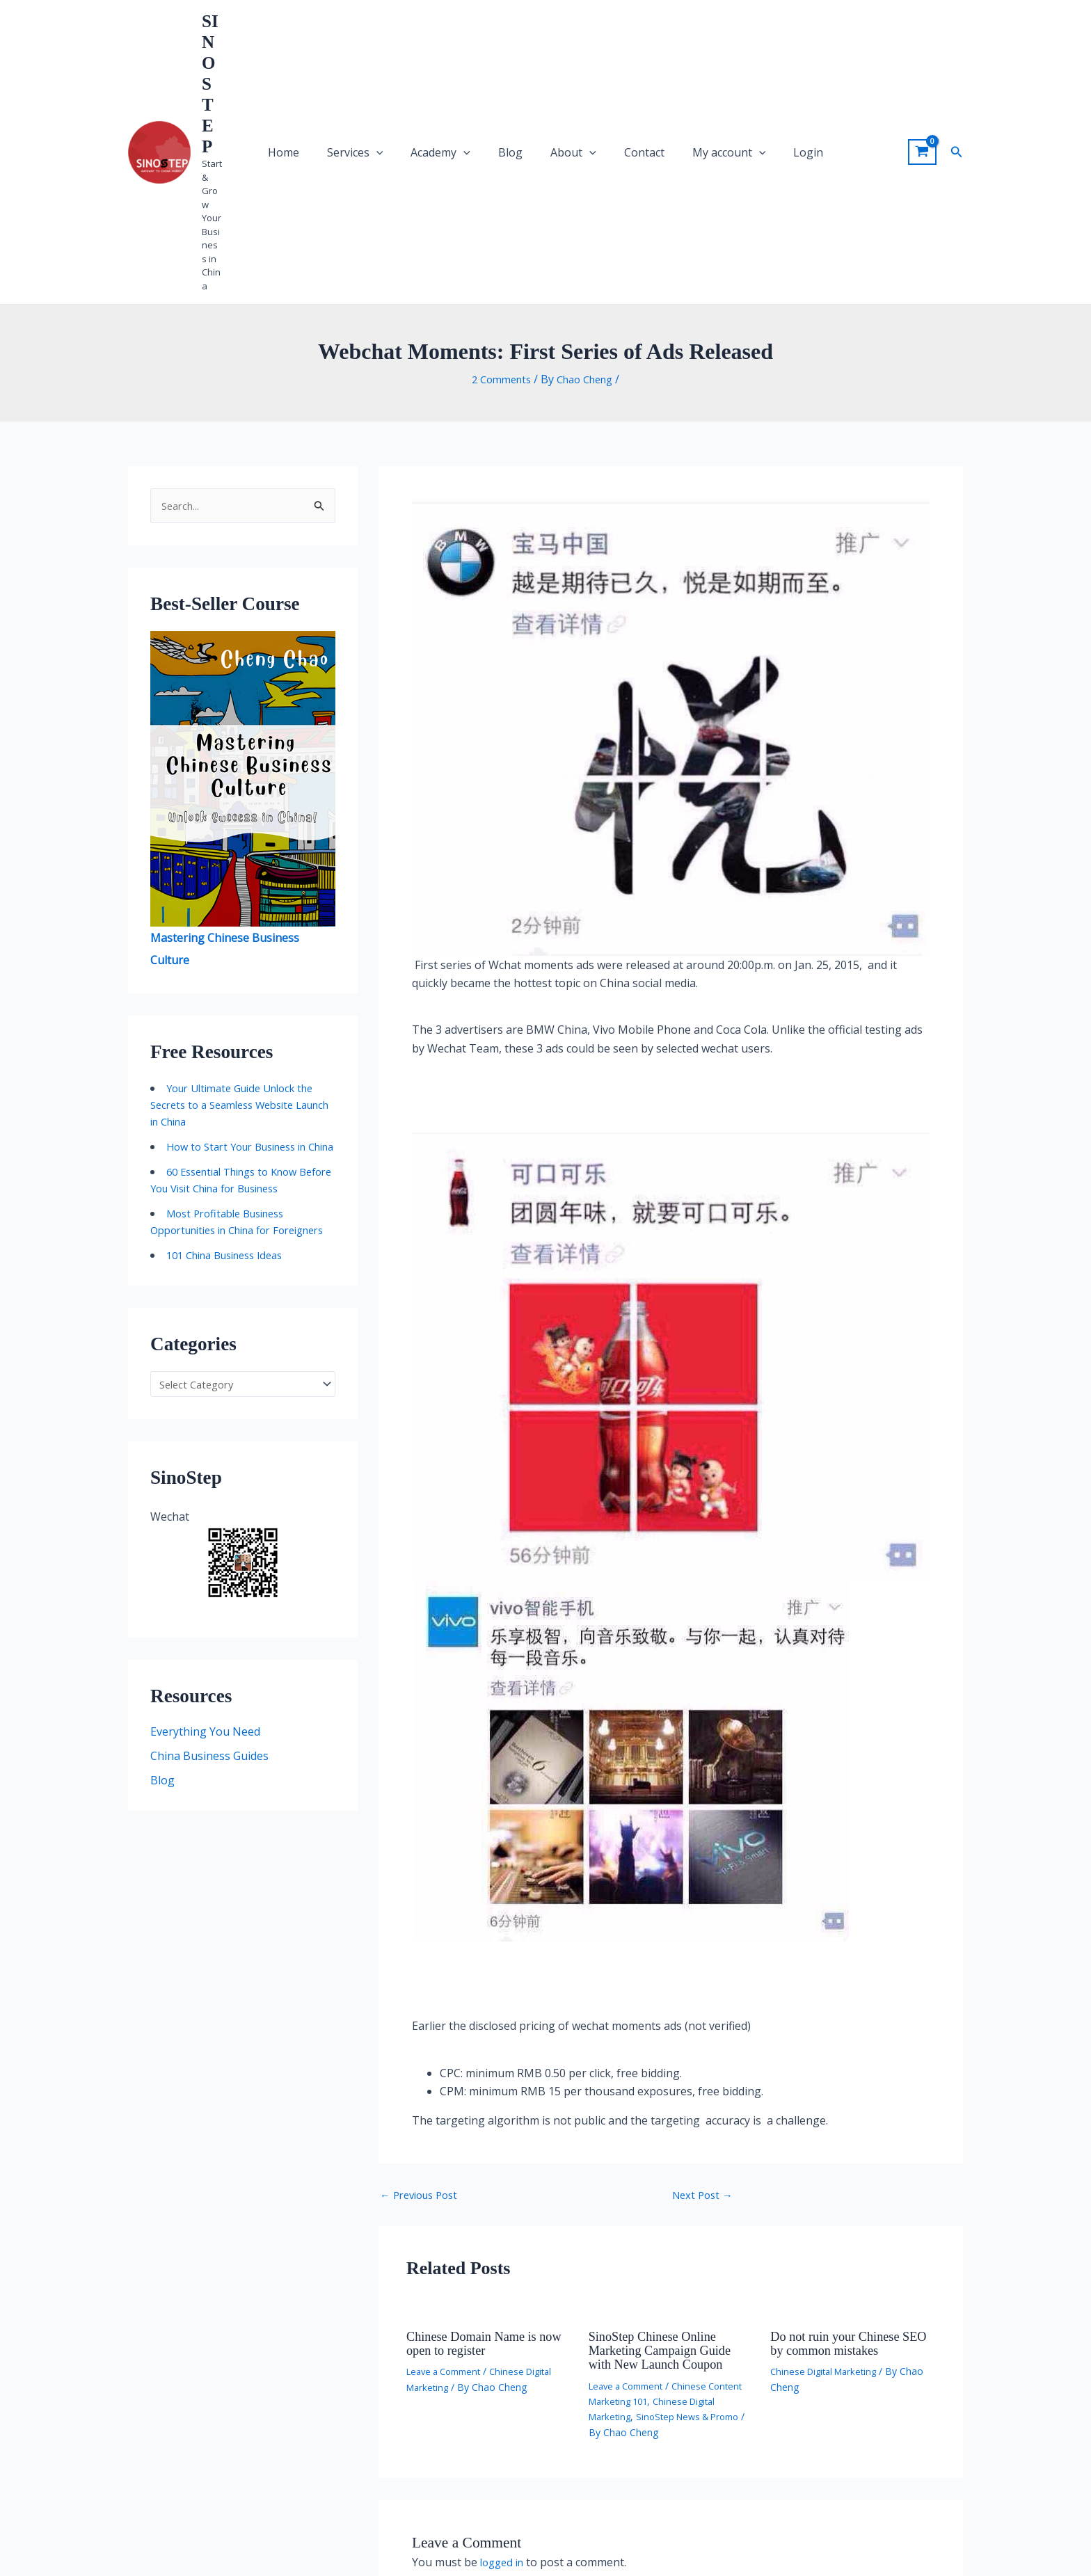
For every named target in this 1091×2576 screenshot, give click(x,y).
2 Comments (497, 160)
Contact (619, 42)
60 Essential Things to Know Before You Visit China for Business (232, 987)
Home (342, 42)
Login (750, 42)
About (565, 42)
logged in (504, 2342)
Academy (465, 42)
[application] (418, 42)
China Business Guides (209, 1591)
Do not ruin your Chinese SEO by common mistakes (844, 2123)
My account (687, 42)
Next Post (705, 1975)
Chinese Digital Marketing (827, 2152)
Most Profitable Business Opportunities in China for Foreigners (224, 1045)
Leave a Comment (448, 2152)
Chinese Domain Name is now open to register (477, 2123)
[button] (956, 42)
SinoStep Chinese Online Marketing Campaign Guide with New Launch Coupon (666, 2130)
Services (397, 42)
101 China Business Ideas (232, 1087)
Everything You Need (205, 1566)
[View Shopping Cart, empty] (922, 42)
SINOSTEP (245, 28)
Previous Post (423, 1975)
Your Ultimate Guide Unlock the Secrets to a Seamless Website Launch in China (240, 887)
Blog (519, 42)
